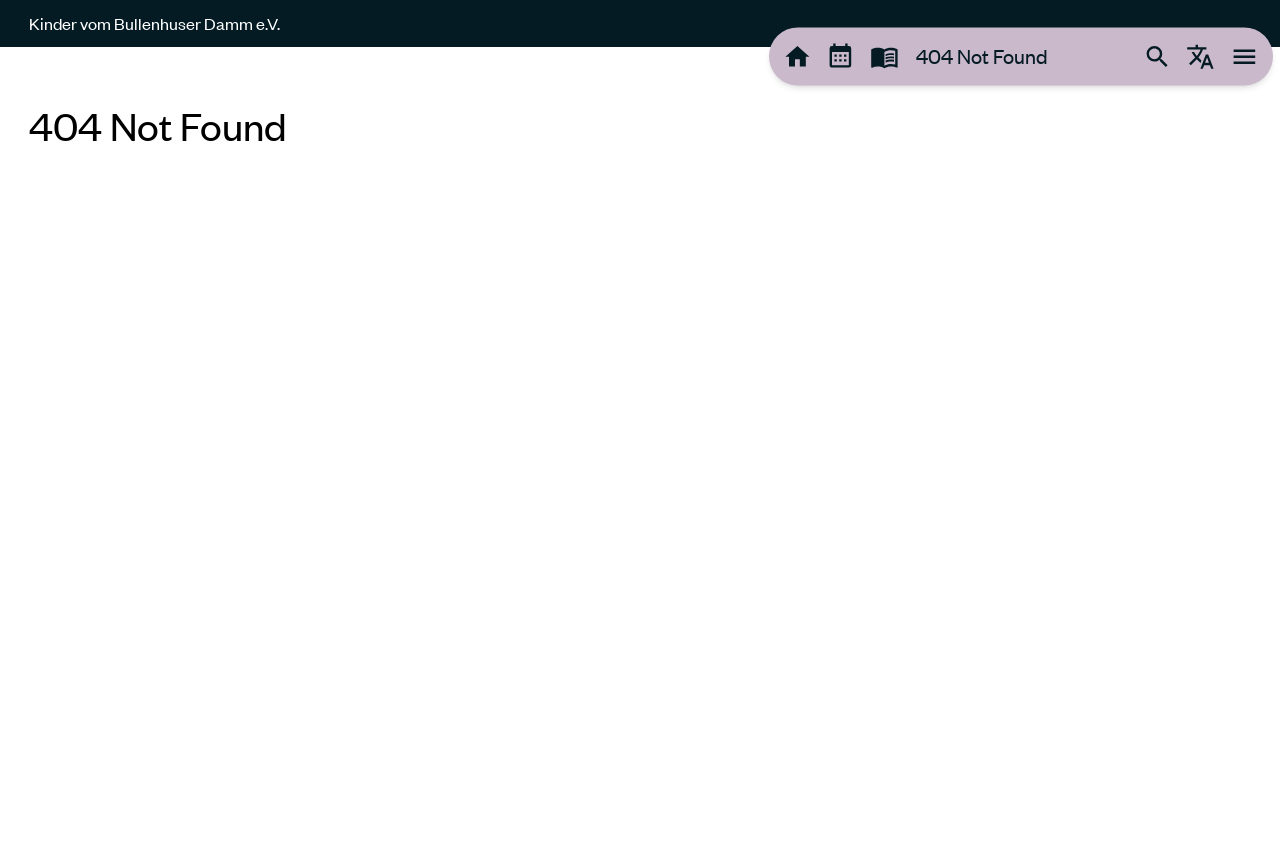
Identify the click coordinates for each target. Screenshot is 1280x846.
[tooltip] (797, 56)
